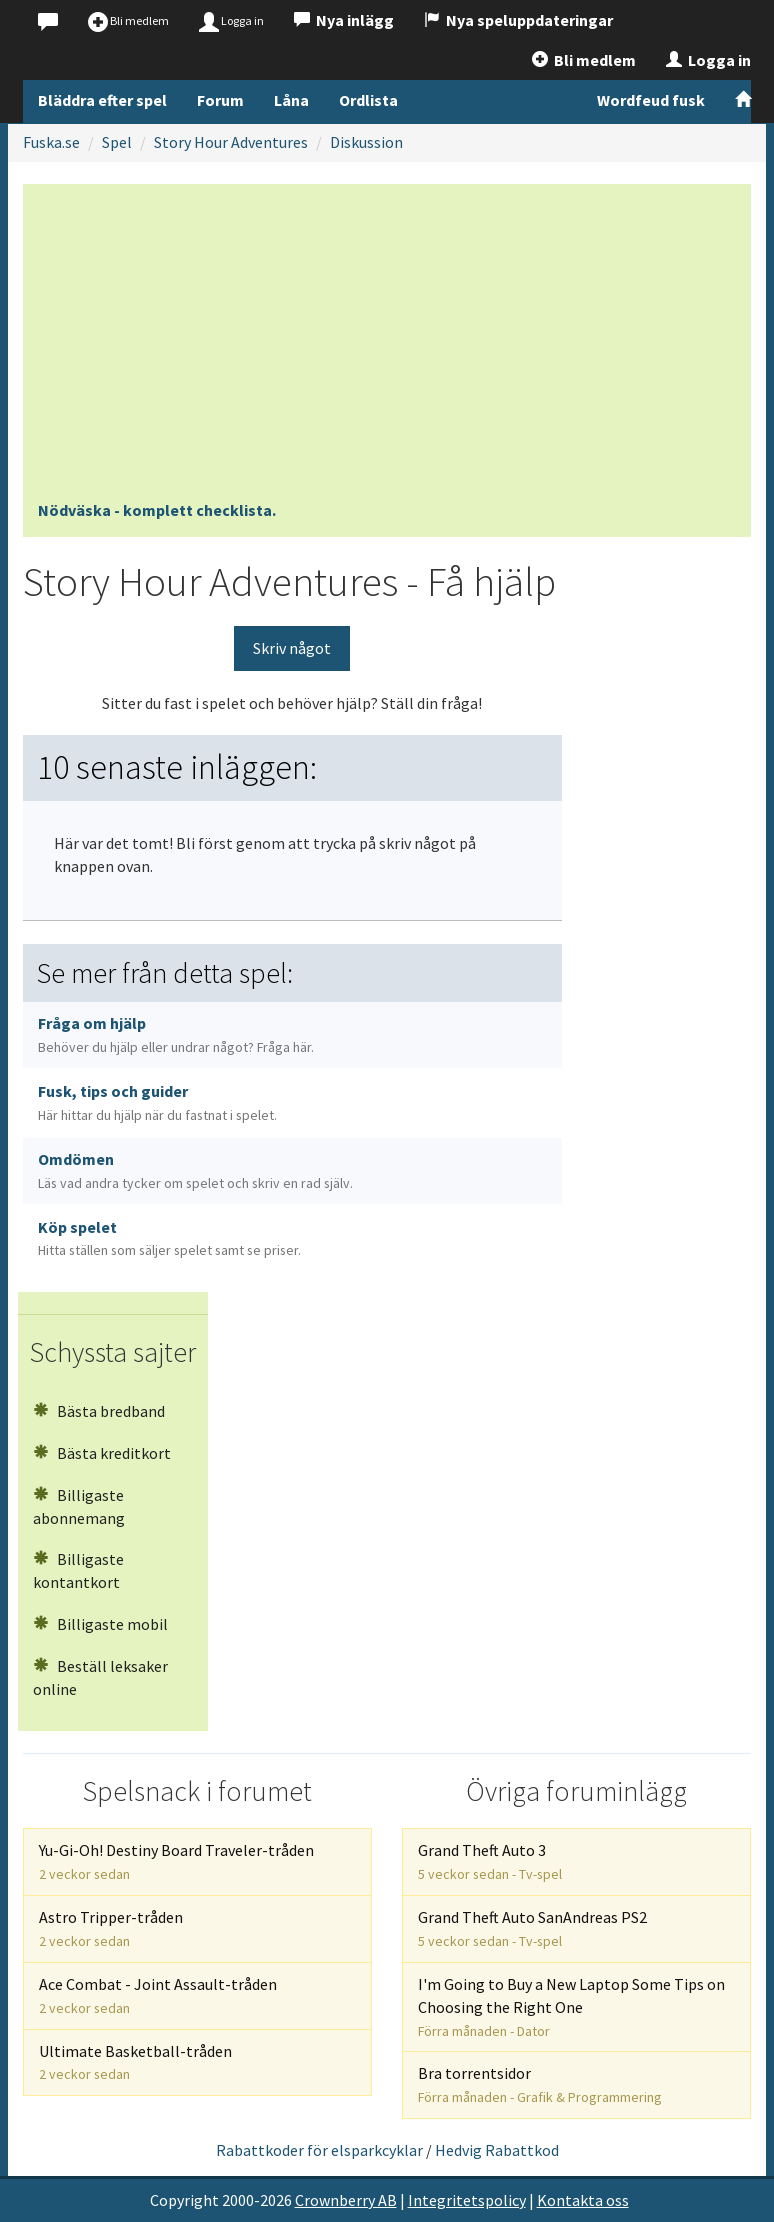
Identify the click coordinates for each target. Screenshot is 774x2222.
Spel (117, 142)
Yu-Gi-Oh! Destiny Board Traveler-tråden (176, 1861)
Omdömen (195, 1170)
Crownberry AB (346, 2200)
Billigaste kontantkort (78, 1570)
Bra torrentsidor (540, 2084)
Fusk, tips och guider (157, 1102)
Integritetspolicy (467, 2200)
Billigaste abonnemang (79, 1506)
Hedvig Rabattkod (497, 2150)
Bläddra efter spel (102, 100)
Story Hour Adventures (231, 142)
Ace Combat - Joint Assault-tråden (158, 1995)
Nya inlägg (344, 20)
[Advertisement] (387, 349)
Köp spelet (169, 1238)
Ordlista (368, 100)
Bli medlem (584, 60)
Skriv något (292, 648)
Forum (220, 100)
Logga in (708, 60)
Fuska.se (51, 142)
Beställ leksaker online (100, 1677)
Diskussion (366, 142)
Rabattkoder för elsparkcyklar (319, 2150)
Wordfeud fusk (651, 100)
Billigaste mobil (100, 1624)
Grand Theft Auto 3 (490, 1861)
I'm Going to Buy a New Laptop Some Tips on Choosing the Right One (571, 2007)
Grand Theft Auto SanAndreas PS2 (532, 1928)
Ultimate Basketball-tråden (135, 2062)
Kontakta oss (583, 2200)
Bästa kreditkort (102, 1453)
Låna (291, 100)
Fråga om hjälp (176, 1034)
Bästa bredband (99, 1411)
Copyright (184, 2200)
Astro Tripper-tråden (111, 1928)
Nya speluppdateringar (518, 20)
